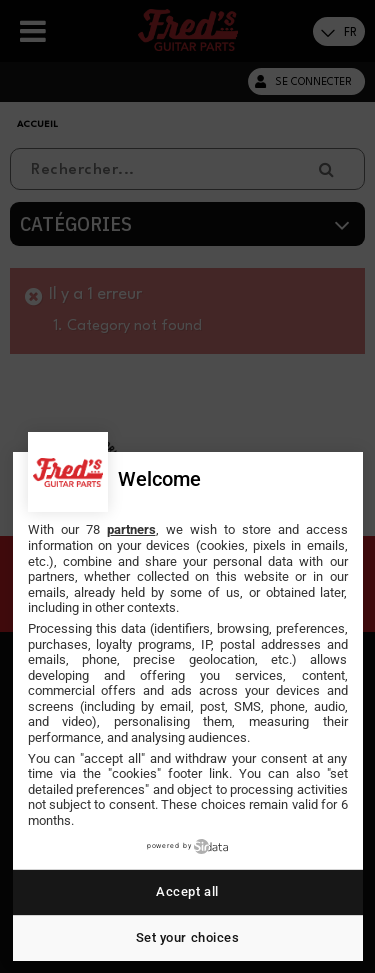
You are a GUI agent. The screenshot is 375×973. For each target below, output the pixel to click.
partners (131, 529)
